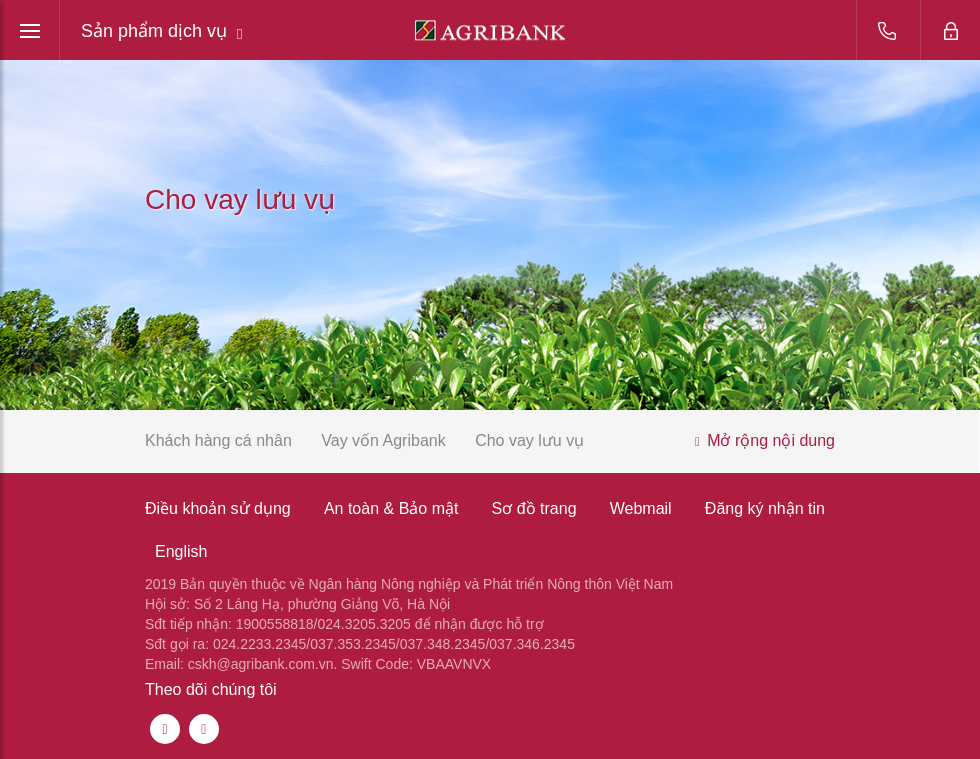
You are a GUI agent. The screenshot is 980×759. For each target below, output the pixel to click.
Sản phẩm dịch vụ (162, 31)
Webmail (641, 508)
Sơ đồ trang (534, 508)
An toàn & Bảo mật (391, 508)
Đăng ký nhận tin (765, 508)
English (181, 551)
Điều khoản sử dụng (218, 508)
